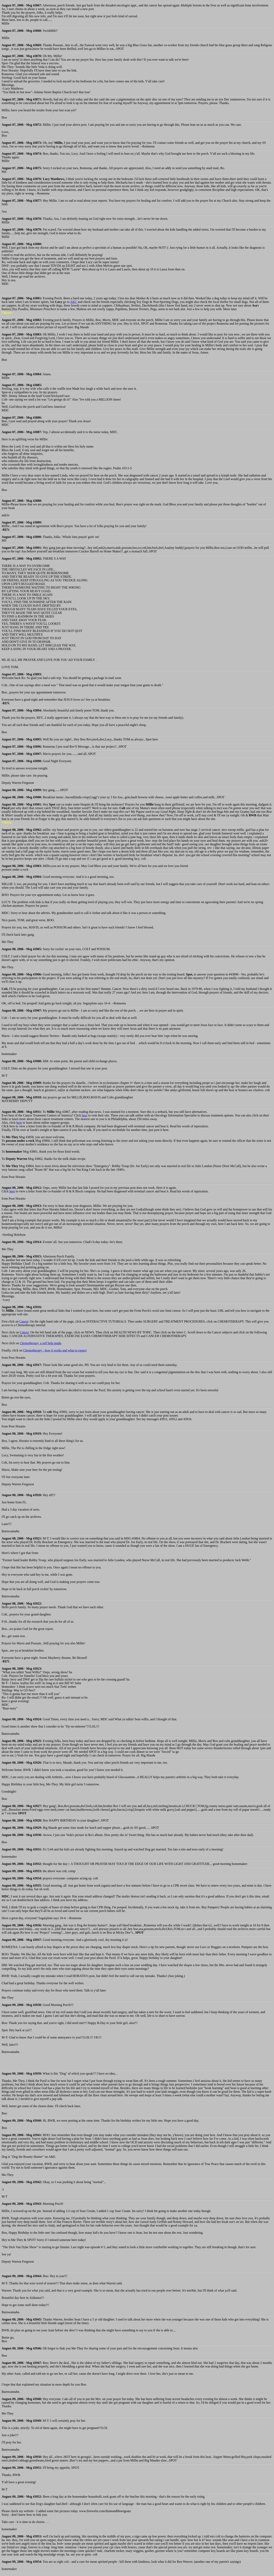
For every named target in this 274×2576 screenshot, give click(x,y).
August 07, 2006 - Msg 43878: (22, 218)
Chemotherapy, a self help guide (40, 1343)
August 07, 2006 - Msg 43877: (22, 200)
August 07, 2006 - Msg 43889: (22, 522)
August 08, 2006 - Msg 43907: (22, 1010)
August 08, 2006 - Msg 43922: (22, 1603)
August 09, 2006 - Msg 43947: (22, 2362)
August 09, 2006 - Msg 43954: (22, 2561)
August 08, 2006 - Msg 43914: (22, 1242)
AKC (73, 302)
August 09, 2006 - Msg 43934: (22, 1878)
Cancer (23, 1321)
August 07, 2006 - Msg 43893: (22, 674)
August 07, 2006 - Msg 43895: (22, 739)
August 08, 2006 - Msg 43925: (22, 1741)
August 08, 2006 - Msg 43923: (22, 1668)
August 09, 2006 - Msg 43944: (22, 2276)
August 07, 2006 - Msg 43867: (22, 5)
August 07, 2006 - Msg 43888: (22, 500)
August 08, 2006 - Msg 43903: (22, 866)
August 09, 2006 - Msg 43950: (22, 2456)
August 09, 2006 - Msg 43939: (22, 2073)
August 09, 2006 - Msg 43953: (22, 2536)
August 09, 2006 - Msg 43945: (22, 2319)
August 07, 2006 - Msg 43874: (22, 153)
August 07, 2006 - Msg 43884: (22, 374)
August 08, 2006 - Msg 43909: (22, 1083)
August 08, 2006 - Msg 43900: (22, 797)
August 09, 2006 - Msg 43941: (22, 2135)
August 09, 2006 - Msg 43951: (22, 2467)
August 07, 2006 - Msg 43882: (22, 320)
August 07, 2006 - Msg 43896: (22, 746)
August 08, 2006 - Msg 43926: (22, 1762)
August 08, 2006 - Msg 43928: (22, 1820)
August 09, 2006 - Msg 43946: (22, 2348)
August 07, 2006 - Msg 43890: (22, 537)
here (84, 1115)
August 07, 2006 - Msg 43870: (22, 56)
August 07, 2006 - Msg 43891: (22, 547)
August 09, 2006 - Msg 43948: (22, 2399)
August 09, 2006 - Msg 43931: (22, 1849)
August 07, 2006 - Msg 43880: (22, 244)
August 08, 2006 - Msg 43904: (22, 876)
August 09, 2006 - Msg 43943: (22, 2203)
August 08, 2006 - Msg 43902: (22, 829)
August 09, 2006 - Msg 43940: (22, 2120)
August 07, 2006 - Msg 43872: (22, 124)
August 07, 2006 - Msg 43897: (22, 753)
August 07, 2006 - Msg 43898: (22, 761)
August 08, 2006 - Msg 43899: (22, 790)
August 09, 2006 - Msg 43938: (22, 2005)
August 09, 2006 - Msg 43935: (22, 1885)
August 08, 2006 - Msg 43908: (22, 1061)
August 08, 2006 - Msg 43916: (22, 1307)
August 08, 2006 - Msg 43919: (22, 1433)
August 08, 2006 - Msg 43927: (22, 1806)
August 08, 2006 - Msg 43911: (22, 1111)
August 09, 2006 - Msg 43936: (22, 1925)
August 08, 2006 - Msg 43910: (22, 1097)
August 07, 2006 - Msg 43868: (22, 30)
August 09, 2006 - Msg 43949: (22, 2420)
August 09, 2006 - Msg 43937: (22, 1939)
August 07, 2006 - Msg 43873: (22, 142)
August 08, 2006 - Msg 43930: (22, 1835)
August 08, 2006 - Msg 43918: (22, 1412)
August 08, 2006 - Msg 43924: (22, 1719)
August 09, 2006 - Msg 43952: (22, 2496)
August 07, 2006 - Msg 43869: (22, 45)
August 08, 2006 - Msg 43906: (22, 974)
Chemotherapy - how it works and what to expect (54, 1350)
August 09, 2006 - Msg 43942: (22, 2182)
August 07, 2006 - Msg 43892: (22, 558)
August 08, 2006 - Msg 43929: (22, 1827)
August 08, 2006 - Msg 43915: (22, 1256)
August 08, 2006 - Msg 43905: (22, 949)
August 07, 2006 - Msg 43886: (22, 417)
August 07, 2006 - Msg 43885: (22, 385)
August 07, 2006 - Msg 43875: (22, 168)
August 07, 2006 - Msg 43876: (22, 179)
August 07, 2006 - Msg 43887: (22, 432)
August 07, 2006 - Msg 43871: (22, 99)
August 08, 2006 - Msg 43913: (22, 1205)
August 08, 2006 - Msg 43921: (22, 1538)
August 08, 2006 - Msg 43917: (22, 1365)
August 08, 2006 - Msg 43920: (22, 1495)
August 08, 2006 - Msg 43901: (22, 804)
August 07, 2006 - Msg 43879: (22, 229)
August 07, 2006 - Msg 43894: (22, 710)
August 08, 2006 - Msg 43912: (22, 1187)
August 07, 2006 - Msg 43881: (22, 298)
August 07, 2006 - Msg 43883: (22, 334)
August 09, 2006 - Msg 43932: (22, 1864)
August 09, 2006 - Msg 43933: (22, 1871)
